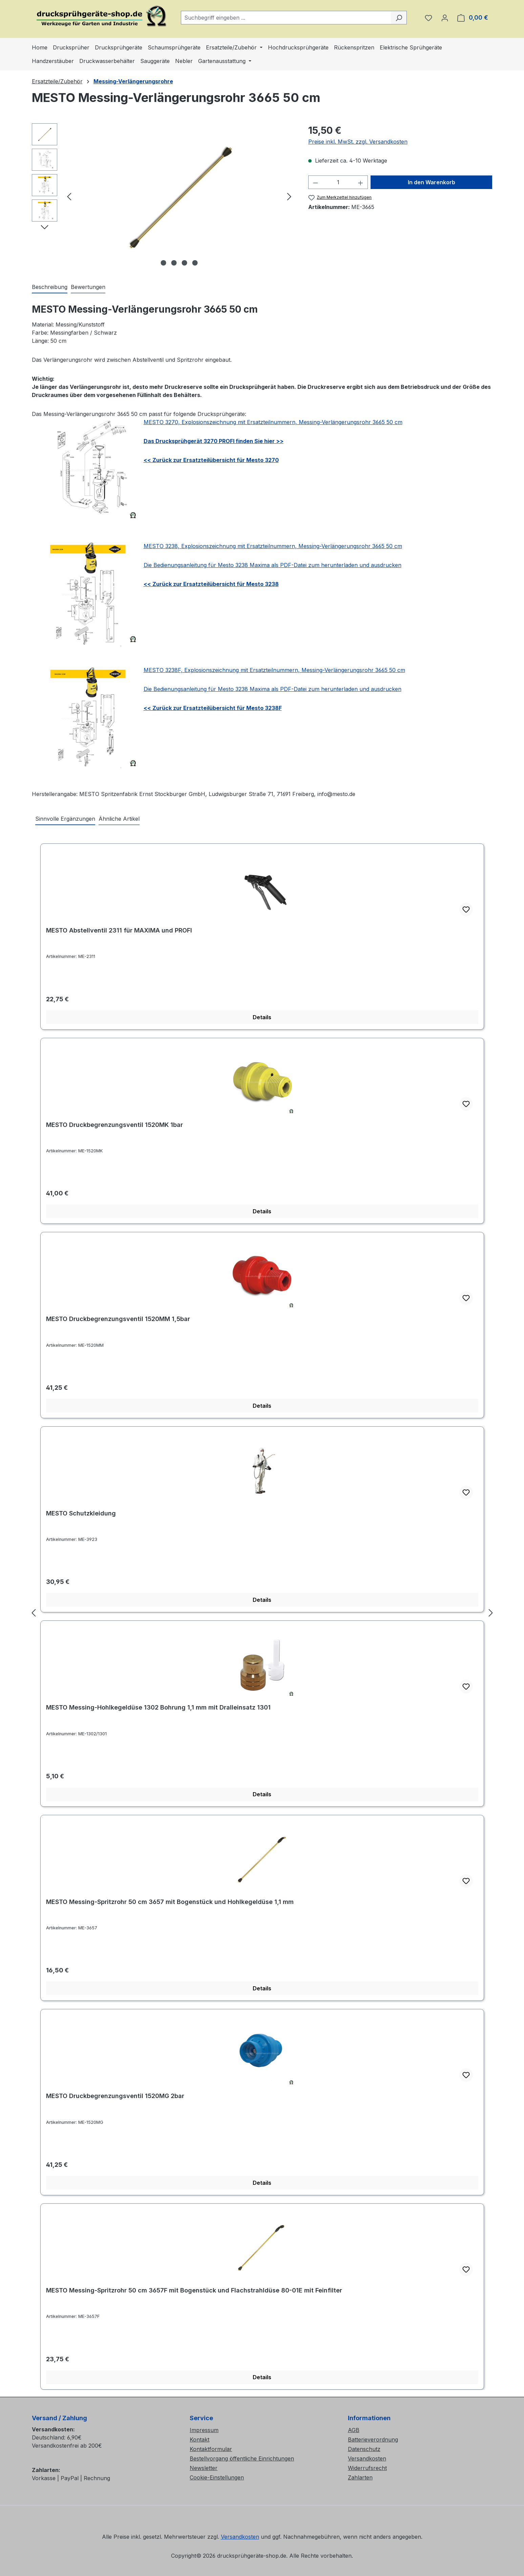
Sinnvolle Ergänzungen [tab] (65, 818)
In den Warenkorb (431, 182)
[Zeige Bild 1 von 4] (163, 263)
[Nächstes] (289, 196)
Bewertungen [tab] (88, 287)
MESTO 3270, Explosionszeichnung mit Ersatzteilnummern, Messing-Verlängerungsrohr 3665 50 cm (273, 422)
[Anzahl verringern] (315, 182)
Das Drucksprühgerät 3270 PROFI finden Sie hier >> (214, 441)
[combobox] (286, 17)
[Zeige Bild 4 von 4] (194, 263)
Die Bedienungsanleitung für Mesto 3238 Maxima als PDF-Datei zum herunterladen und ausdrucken (272, 565)
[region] (163, 196)
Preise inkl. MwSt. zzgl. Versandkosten (357, 141)
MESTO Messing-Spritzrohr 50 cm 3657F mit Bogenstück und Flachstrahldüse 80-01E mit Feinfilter (194, 2290)
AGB (353, 2430)
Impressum (204, 2430)
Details (262, 1017)
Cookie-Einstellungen (217, 2477)
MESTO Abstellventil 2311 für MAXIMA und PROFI (119, 930)
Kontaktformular (211, 2449)
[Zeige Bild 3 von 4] (184, 263)
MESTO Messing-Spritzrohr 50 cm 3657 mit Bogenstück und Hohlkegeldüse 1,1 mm (170, 1901)
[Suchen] (399, 17)
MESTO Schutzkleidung (81, 1513)
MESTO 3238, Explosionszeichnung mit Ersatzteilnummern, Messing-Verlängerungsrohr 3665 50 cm (273, 546)
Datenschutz (364, 2449)
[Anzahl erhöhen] (361, 182)
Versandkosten (367, 2458)
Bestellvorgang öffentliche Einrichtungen (242, 2458)
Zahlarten (360, 2477)
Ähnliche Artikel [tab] (119, 818)
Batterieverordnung (373, 2439)
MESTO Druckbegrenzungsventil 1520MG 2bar (115, 2095)
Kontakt (199, 2439)
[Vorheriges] (69, 196)
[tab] (49, 287)
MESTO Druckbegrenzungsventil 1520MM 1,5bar (118, 1318)
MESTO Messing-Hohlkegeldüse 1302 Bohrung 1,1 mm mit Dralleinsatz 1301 (158, 1707)
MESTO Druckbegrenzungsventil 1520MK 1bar (114, 1124)
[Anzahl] (338, 182)
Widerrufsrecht (367, 2468)
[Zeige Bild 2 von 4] (173, 263)
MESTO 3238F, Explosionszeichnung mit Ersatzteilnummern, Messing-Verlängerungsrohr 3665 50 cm (274, 670)
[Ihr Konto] (445, 17)
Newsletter (203, 2468)
